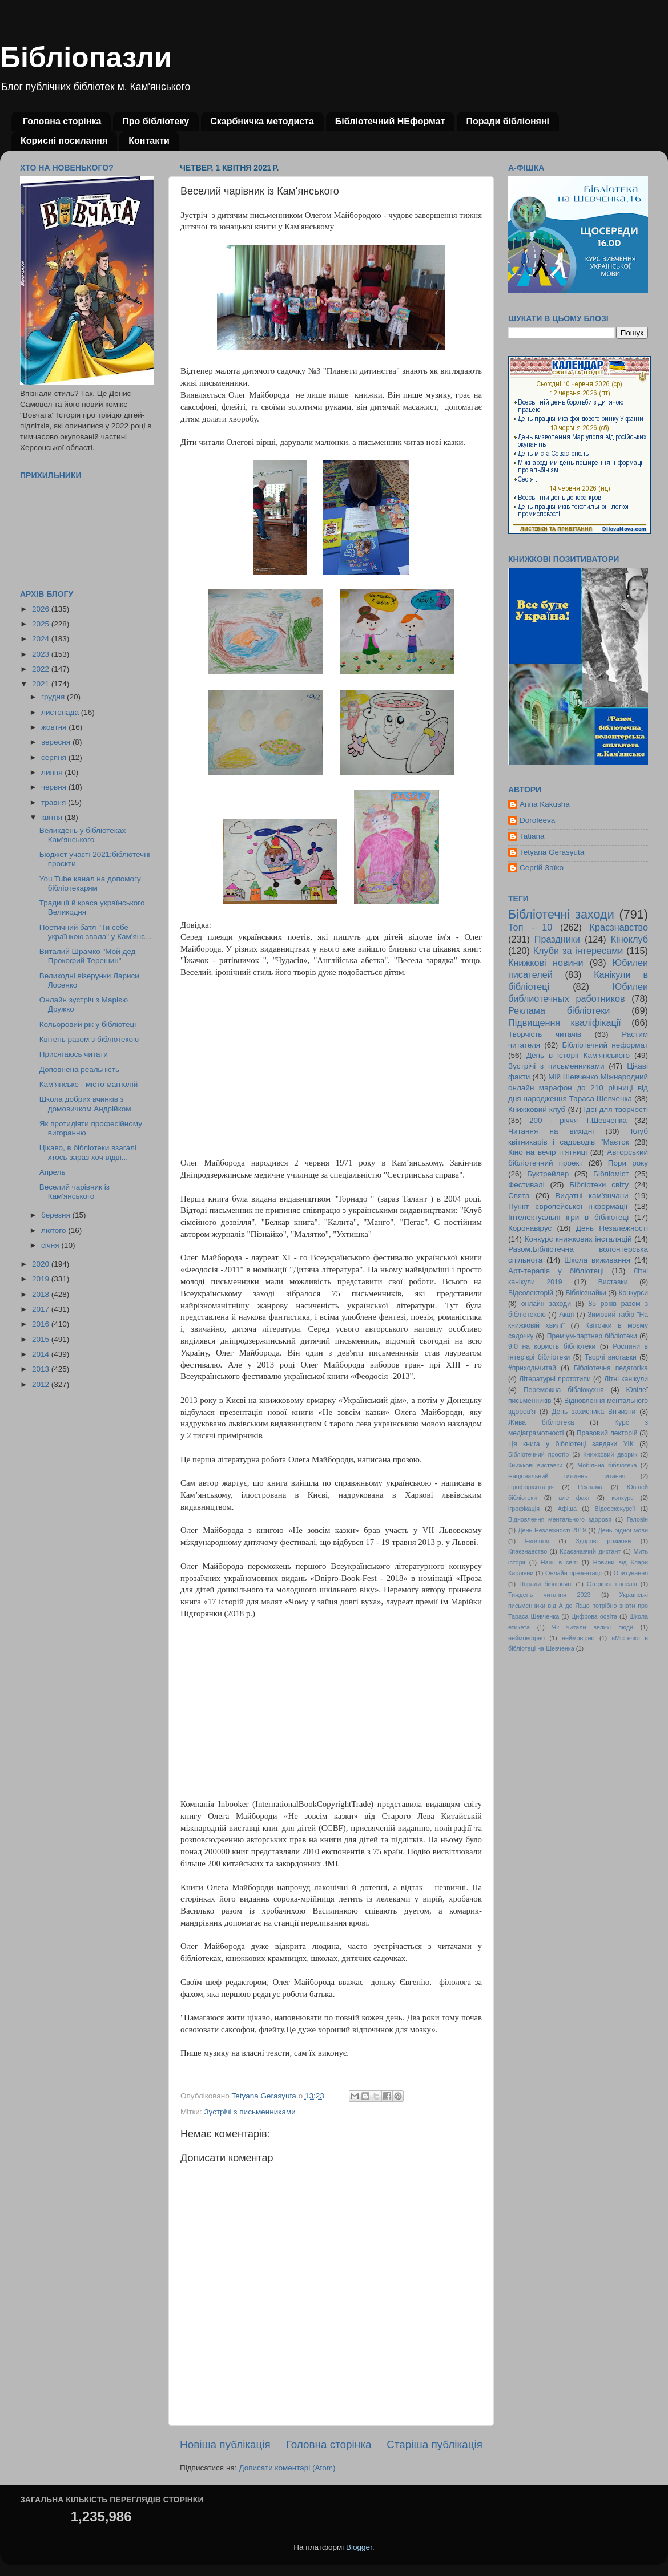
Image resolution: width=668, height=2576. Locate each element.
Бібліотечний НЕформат (390, 121)
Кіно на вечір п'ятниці (547, 1152)
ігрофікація (524, 1508)
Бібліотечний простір (538, 1454)
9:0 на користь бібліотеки (551, 1346)
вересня (57, 742)
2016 (41, 1324)
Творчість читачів (544, 1034)
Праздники (557, 939)
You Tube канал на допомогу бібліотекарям (90, 883)
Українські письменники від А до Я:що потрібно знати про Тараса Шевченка (578, 1605)
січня (51, 1245)
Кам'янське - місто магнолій (88, 1084)
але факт (574, 1497)
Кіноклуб (629, 939)
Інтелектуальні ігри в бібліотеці (568, 1217)
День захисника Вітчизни (593, 1412)
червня (55, 787)
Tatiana (532, 836)
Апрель (52, 1172)
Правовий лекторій (607, 1433)
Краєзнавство (619, 927)
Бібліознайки (585, 1293)
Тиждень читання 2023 (549, 1594)
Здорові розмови (603, 1541)
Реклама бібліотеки (559, 1010)
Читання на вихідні (551, 1131)
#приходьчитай (532, 1368)
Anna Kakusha (545, 804)
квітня (53, 817)
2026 (41, 609)
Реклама (590, 1486)
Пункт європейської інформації (567, 1206)
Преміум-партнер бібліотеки (592, 1336)
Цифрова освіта (594, 1616)
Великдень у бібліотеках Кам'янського (82, 835)
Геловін (637, 1519)
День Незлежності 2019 (552, 1530)
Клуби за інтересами (578, 950)
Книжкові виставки (535, 1465)
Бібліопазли (86, 58)
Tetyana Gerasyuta (552, 852)
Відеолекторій (530, 1293)
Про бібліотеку (155, 121)
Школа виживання (597, 1260)
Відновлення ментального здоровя (559, 1519)
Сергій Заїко (542, 867)
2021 (41, 684)
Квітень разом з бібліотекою (89, 1039)
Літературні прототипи (555, 1379)
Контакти (149, 140)
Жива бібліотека (541, 1422)
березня (57, 1215)
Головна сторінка (62, 121)
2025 (41, 624)
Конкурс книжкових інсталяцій (578, 1239)
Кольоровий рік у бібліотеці (87, 1024)
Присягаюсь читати (73, 1054)
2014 (41, 1354)
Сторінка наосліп (612, 1583)
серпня (55, 757)
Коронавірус (530, 1228)
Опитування (631, 1573)
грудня (54, 697)
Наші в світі (559, 1562)
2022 (41, 669)
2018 (41, 1294)
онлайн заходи (546, 1304)
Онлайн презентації (573, 1573)
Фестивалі (526, 1184)
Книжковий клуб (536, 1109)
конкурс (622, 1497)
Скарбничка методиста (262, 121)
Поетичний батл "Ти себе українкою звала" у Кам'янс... (95, 932)
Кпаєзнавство (527, 1551)
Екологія (537, 1541)
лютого (54, 1230)
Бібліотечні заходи (561, 914)
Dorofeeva (537, 820)
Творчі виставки (611, 1357)
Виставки (613, 1282)
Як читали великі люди (593, 1627)
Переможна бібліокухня (564, 1390)
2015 (41, 1339)
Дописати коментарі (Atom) (287, 2468)
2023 (41, 654)
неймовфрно (526, 1638)
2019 (41, 1279)
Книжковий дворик (610, 1454)
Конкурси (634, 1293)
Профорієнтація (531, 1486)
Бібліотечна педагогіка (611, 1368)
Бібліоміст (611, 1174)
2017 (41, 1309)
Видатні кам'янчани (591, 1195)
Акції (566, 1315)
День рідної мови (623, 1530)
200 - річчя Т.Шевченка (578, 1120)
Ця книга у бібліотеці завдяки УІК (571, 1444)
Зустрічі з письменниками (249, 2112)
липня (53, 772)
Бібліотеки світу (599, 1184)
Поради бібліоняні (507, 121)
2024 (41, 638)
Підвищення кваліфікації (564, 1022)
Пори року (628, 1163)
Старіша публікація (434, 2444)
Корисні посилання (64, 140)
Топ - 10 (530, 927)
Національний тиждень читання (566, 1476)
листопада (61, 712)
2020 (41, 1264)
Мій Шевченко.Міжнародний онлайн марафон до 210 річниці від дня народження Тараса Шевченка (578, 1088)
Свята (519, 1195)
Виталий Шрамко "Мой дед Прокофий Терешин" (87, 956)
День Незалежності (612, 1228)
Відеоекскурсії (615, 1508)
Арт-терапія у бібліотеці (556, 1271)
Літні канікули (626, 1379)
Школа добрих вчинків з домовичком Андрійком (85, 1104)
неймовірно (578, 1638)
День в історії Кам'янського (578, 1055)
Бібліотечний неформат (605, 1045)
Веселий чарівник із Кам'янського (74, 1191)
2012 (41, 1384)
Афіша (567, 1508)
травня (54, 802)
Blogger (359, 2547)
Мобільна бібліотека (607, 1465)
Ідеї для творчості (616, 1109)
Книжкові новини (546, 962)
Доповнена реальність (79, 1069)
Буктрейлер (548, 1174)
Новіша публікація (225, 2444)
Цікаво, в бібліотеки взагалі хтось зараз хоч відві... (87, 1152)
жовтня (55, 727)
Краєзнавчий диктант (590, 1551)
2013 (41, 1369)
